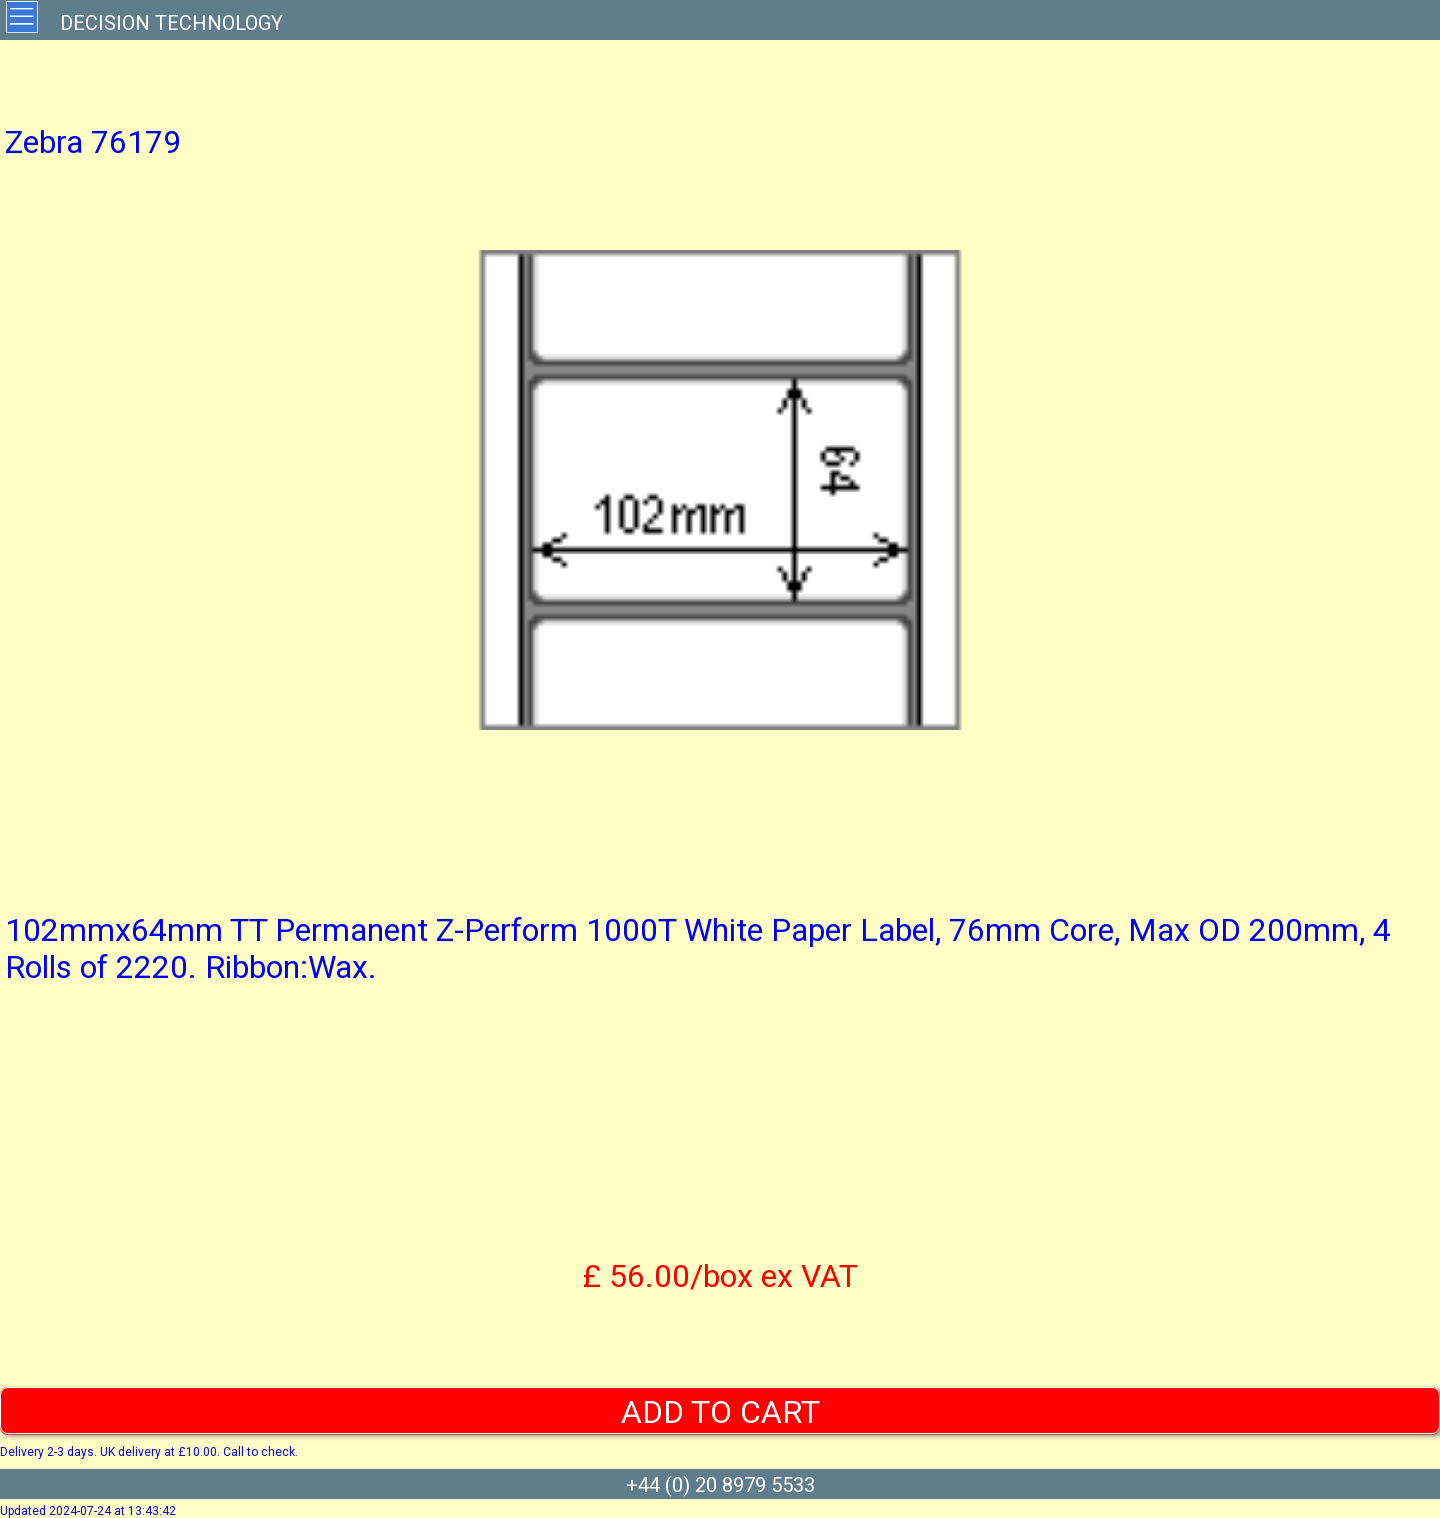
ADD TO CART (720, 1412)
